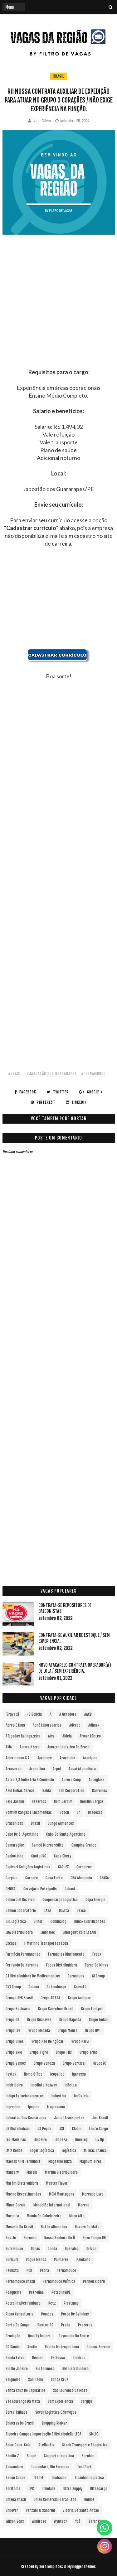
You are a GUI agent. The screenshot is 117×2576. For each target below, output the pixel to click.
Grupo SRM (14, 2052)
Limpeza (61, 2139)
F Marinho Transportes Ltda (46, 1943)
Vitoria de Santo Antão (81, 2510)
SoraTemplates (51, 2566)
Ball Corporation (71, 1790)
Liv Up (99, 2139)
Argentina (37, 1768)
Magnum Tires (91, 2161)
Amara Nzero (30, 1747)
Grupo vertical (74, 2063)
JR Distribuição (18, 2128)
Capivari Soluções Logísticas (28, 1867)
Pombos (47, 2314)
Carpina (11, 1878)
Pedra (44, 2270)
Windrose (39, 2521)
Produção (13, 2336)
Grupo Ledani (99, 2019)
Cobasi (70, 1888)
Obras (35, 2248)
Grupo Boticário (18, 2008)
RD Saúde (13, 2346)
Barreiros (99, 1790)
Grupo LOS (13, 2030)
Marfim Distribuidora (61, 2172)
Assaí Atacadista (82, 1768)
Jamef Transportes (69, 2117)
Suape (31, 2456)
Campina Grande (83, 1845)
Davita (64, 1910)
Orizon (91, 2248)
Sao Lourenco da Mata (70, 2390)
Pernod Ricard (94, 2281)
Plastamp (71, 2303)
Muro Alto (77, 2216)
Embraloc (48, 1932)
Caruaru (31, 1878)
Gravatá (80, 1987)
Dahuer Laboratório (21, 1910)
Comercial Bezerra (20, 1899)
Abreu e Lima (15, 1725)
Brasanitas (14, 1823)
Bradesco (95, 1812)
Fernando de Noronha (22, 1965)
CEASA (104, 1878)
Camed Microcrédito (48, 1845)
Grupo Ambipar (79, 1997)
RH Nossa (58, 2357)
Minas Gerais (16, 2205)
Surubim (88, 2456)
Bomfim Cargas (92, 1801)
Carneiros (84, 1867)
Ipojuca (33, 2107)
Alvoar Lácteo (90, 1736)
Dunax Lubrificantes (89, 1921)
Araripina (90, 1758)
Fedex (96, 1954)
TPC (31, 2488)
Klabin (76, 2128)
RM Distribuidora (75, 2368)
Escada (11, 1943)
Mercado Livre (93, 2194)
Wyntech (60, 2521)
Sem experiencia (60, 2401)
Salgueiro (13, 2379)
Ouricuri (12, 2259)
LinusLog (81, 2139)
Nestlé (11, 2237)
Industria (58, 2096)
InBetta (71, 2085)
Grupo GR (12, 2019)
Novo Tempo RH (94, 2237)
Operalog (72, 2248)
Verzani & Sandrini (40, 2510)
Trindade (49, 2488)
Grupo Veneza (44, 2063)
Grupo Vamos (16, 2063)
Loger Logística (42, 2150)
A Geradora (67, 1714)
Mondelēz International (51, 2205)
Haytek (11, 2074)
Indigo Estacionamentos (25, 2096)
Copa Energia (95, 1899)
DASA (47, 1910)
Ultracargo (98, 2488)
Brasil (58, 76)
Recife (32, 2346)
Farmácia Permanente (23, 1954)
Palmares (61, 2259)
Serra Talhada (16, 2412)
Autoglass (97, 1779)
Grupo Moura (67, 2030)
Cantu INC (38, 1856)
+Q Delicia (34, 1714)
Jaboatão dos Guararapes (26, 2117)
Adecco (74, 1725)
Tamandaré (14, 2466)
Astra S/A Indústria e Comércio (30, 1779)
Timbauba (58, 2477)
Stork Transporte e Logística (85, 2445)
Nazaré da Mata (87, 2227)
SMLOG (94, 2434)
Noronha (30, 2237)
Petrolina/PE (61, 2292)
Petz (52, 2303)
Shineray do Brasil (20, 2423)
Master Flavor (57, 2183)
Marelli (32, 2172)
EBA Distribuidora (19, 1932)
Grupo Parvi (80, 2041)
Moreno (84, 2205)
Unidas (89, 2499)
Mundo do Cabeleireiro (44, 2216)
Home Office (33, 2074)
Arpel (57, 1768)
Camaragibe (15, 1845)
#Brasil (15, 1073)
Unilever (12, 2510)
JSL (61, 2128)
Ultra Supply (72, 2488)
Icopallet (57, 2074)
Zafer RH (95, 2521)
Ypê (77, 2521)
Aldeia (67, 1736)
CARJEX (63, 1867)
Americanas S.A (18, 1758)
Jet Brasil (100, 2117)
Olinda (52, 2248)
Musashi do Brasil (19, 2227)
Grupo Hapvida (70, 2019)
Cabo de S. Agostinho (22, 1834)
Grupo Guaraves (39, 2019)
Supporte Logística (59, 2456)
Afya (51, 1736)
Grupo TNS (64, 2052)
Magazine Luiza (60, 2161)
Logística (69, 2150)
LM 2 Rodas (14, 2150)
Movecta (12, 2216)
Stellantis (46, 2445)
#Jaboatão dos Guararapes (52, 1073)
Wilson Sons (15, 2521)
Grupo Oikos (15, 2041)
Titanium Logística (89, 2477)
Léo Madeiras (16, 2139)
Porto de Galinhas (75, 2314)
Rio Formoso (45, 2368)
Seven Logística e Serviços (55, 2412)
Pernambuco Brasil (20, 2281)
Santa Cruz (59, 2379)
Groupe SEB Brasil (19, 1997)
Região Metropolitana (62, 2346)
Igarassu (79, 2074)
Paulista (12, 2270)
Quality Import (39, 2336)
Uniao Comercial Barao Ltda (55, 2499)
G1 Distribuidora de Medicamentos (33, 1976)
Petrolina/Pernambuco (23, 2303)
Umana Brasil (16, 2499)
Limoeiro (40, 2139)
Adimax (93, 1725)
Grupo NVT (93, 2030)
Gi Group (98, 1976)
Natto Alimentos (54, 2227)
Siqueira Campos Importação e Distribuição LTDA (43, 2434)
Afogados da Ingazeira (23, 1736)
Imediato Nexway (44, 2085)
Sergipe (87, 2401)
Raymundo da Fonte (74, 2336)
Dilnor (38, 1921)
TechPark (84, 2466)
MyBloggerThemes (81, 2566)
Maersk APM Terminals (23, 2161)
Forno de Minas (96, 1965)
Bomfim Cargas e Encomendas (29, 1812)
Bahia (46, 1790)
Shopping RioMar (54, 2423)
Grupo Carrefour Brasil (55, 2008)
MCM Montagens (61, 2194)
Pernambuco (66, 2270)
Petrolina (36, 2292)
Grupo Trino (89, 2052)
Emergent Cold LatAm (79, 1932)
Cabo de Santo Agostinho (65, 1834)
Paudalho (83, 2259)
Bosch (64, 1812)
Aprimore (44, 1758)
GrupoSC (99, 2063)
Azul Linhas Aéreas (20, 1790)
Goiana (34, 1987)
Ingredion (13, 2107)
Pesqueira (13, 2292)
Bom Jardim (63, 1801)
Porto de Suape (18, 2325)
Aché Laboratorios (47, 1725)
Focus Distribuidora (61, 1965)
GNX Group (13, 1987)
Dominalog (58, 1921)
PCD (29, 2270)
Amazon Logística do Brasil (68, 1747)
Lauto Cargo (98, 2128)
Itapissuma (56, 2107)
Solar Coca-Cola (18, 2445)
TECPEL (38, 2477)
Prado (65, 2325)
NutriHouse (14, 2248)
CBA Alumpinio (81, 1878)
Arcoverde (14, 1768)
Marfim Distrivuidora (22, 2183)
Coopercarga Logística (60, 1899)
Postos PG (45, 2325)
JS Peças (44, 2128)
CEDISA (11, 1888)
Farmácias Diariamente (66, 1954)
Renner (37, 2357)
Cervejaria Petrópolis (40, 1888)
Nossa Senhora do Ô (59, 2237)
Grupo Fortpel (92, 2008)
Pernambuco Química (59, 2281)
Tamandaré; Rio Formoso (50, 2466)
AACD (88, 1714)
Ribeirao (79, 2357)
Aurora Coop (71, 1779)
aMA (9, 1747)
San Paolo (35, 2379)
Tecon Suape (15, 2477)
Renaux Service (98, 2346)
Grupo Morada (39, 2030)
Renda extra (15, 2357)
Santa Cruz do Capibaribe (25, 2390)
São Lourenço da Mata (23, 2401)
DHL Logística (16, 1921)
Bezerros (39, 1801)
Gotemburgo (56, 1987)
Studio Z (12, 2456)
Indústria (81, 2096)
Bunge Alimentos (61, 1823)
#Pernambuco (93, 1073)
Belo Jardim (15, 1801)
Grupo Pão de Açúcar (48, 2041)
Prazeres (85, 2325)
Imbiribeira (14, 2085)
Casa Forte (54, 1878)
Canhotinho (14, 1856)
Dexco (81, 1910)
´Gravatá (12, 1714)
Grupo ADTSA (50, 1997)
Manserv (12, 2172)
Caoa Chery (62, 1856)
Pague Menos (36, 2259)
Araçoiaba (67, 1758)
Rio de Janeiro (17, 2368)
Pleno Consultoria (19, 2314)
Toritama (13, 2488)
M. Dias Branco (95, 2150)
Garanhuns (76, 1976)
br (78, 1812)
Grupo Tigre (39, 2052)
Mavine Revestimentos (23, 2194)
